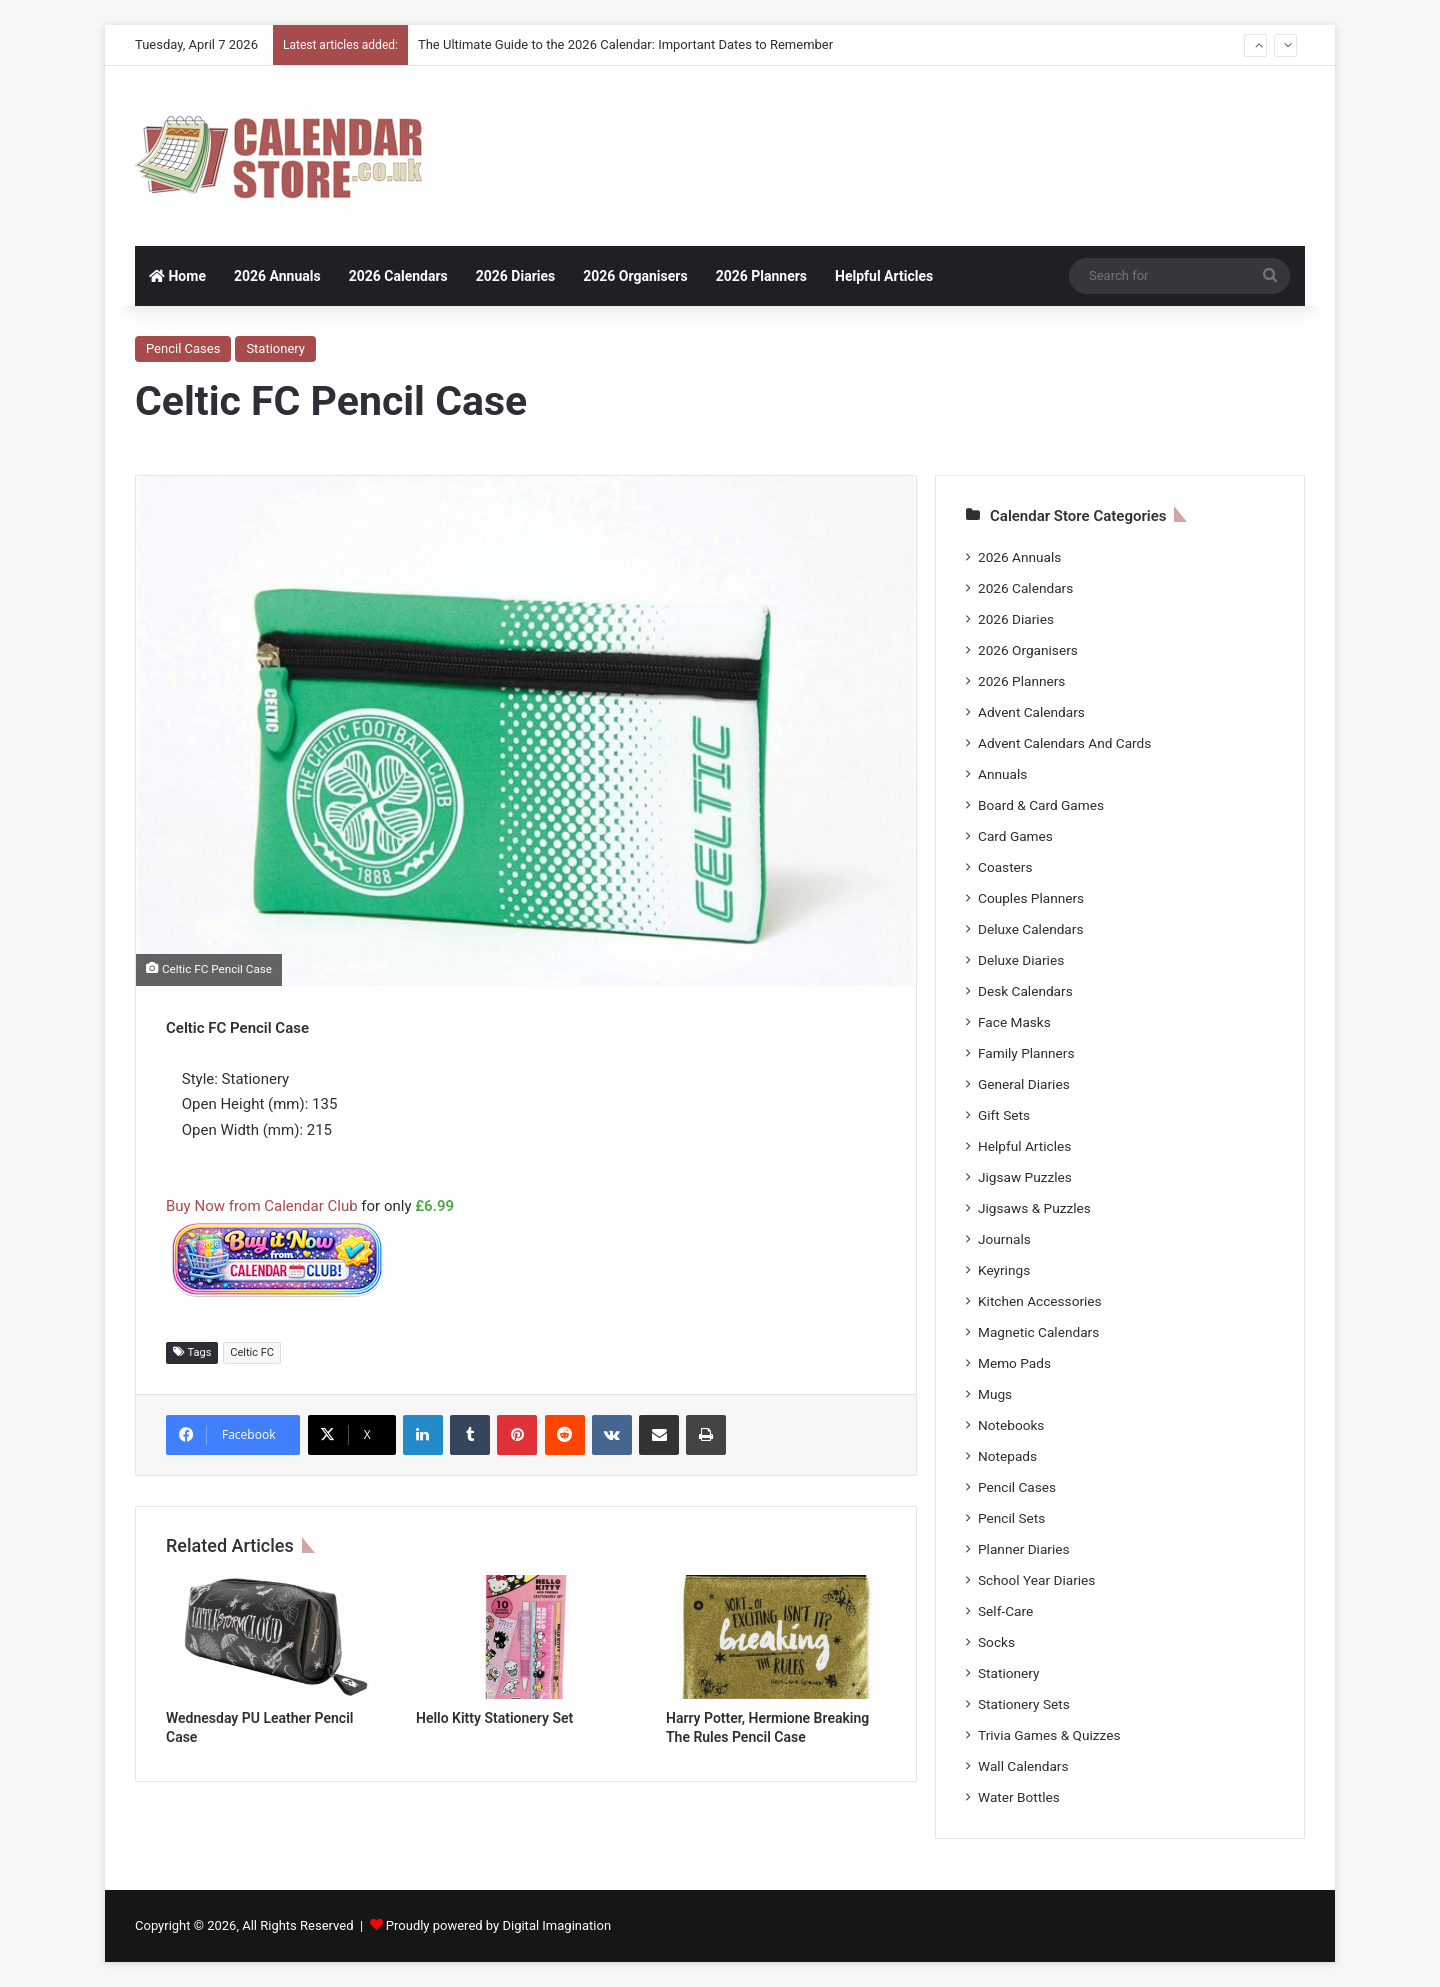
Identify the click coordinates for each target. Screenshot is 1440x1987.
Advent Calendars (1031, 712)
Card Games (1015, 836)
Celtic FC (252, 1352)
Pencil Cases (183, 348)
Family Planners (1026, 1053)
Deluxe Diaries (1021, 960)
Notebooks (1011, 1425)
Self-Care (1005, 1611)
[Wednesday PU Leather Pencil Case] (276, 1637)
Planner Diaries (1024, 1549)
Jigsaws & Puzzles (1034, 1208)
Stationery (275, 348)
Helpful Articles (884, 276)
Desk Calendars (1025, 991)
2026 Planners (761, 276)
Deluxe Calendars (1030, 929)
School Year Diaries (1036, 1580)
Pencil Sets (1011, 1518)
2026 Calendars (398, 276)
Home (177, 276)
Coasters (1005, 867)
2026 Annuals (277, 276)
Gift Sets (1004, 1115)
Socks (996, 1642)
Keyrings (1004, 1270)
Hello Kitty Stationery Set (494, 1718)
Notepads (1007, 1456)
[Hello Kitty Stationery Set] (526, 1637)
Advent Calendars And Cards (1064, 743)
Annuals (1002, 774)
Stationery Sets (1024, 1704)
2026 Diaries (516, 276)
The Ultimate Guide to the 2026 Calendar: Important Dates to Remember (625, 44)
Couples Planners (1031, 898)
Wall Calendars (1023, 1766)
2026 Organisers (635, 276)
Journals (1004, 1239)
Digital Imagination (556, 1925)
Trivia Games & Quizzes (1049, 1735)
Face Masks (1014, 1022)
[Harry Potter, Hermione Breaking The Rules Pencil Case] (776, 1637)
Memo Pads (1014, 1363)
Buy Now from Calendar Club (262, 1206)
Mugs (995, 1394)
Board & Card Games (1041, 805)
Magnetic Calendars (1038, 1332)
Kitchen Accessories (1040, 1301)
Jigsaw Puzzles (1025, 1177)
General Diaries (1024, 1084)
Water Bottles (1019, 1797)
